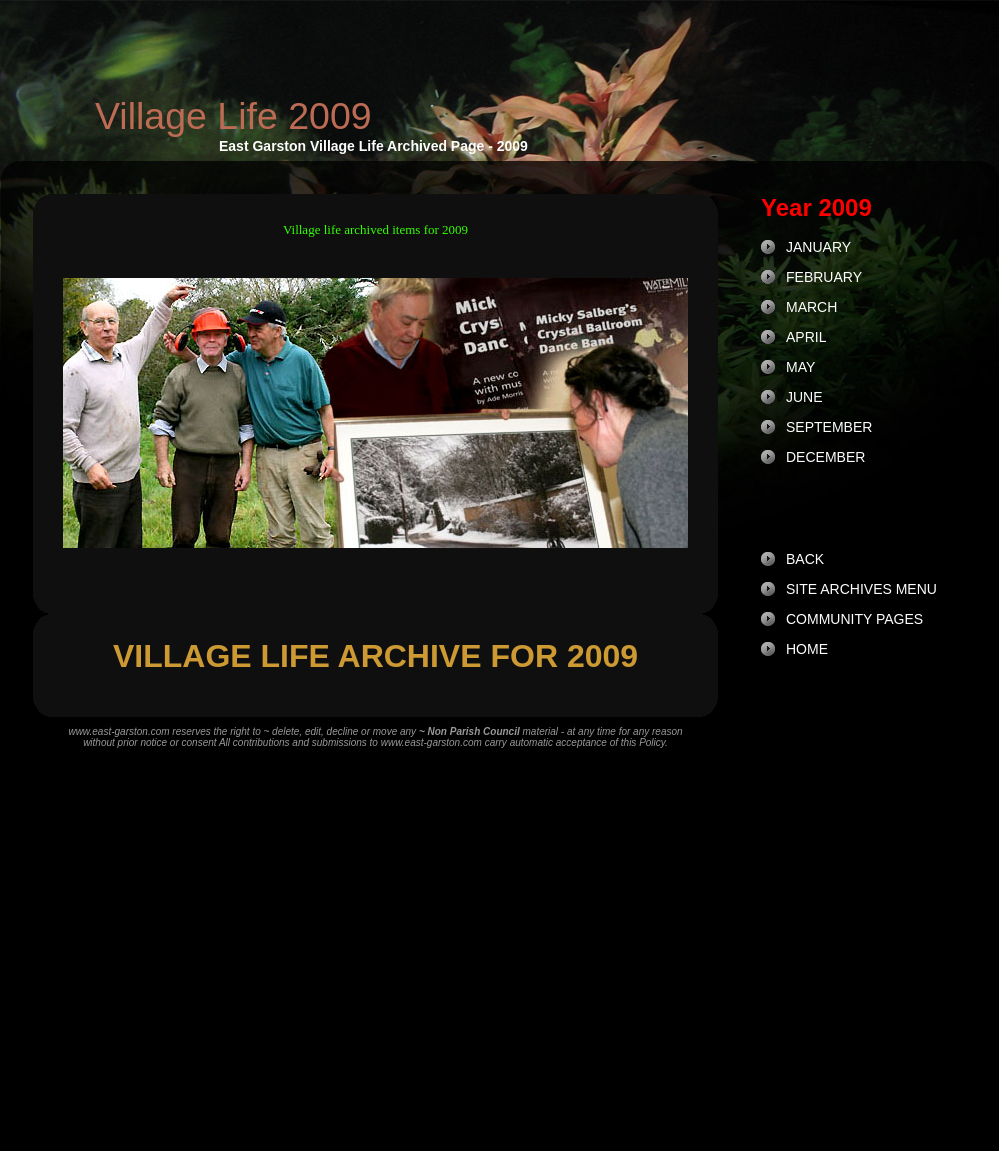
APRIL (806, 337)
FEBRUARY (824, 277)
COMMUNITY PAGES (854, 619)
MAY (800, 367)
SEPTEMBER (829, 427)
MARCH (811, 307)
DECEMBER (825, 457)
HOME (807, 649)
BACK (805, 559)
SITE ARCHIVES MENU (861, 589)
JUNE (804, 397)
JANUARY (818, 247)
